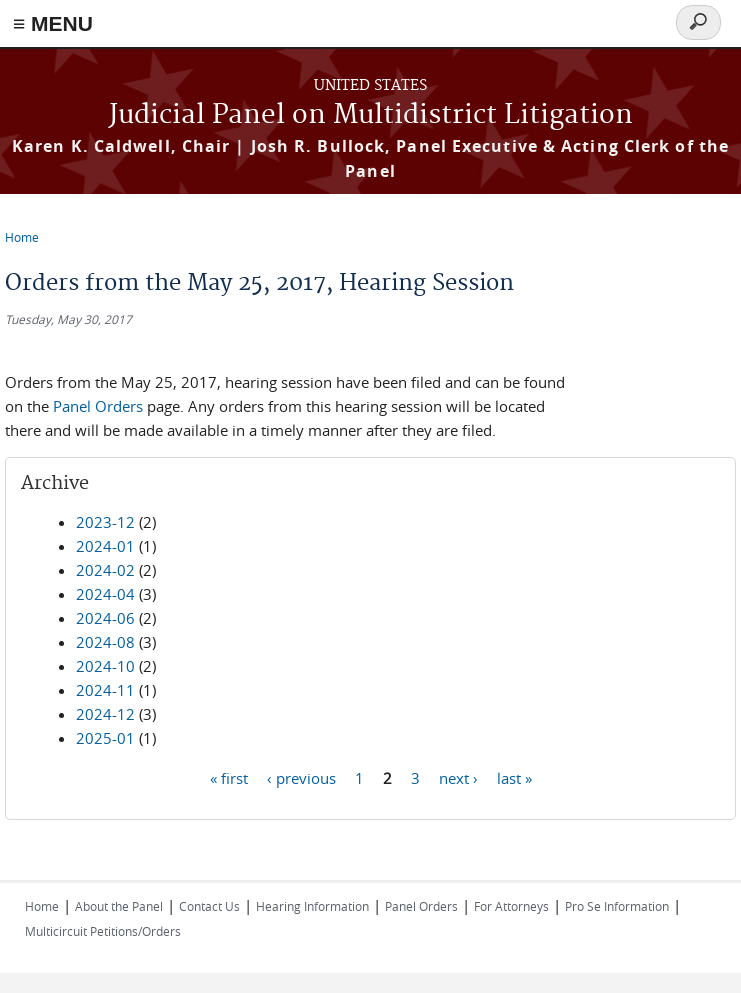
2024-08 (105, 642)
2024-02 (105, 570)
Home (22, 237)
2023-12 (105, 522)
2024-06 (105, 618)
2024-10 (105, 666)
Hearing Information (312, 906)
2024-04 (105, 594)
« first (229, 777)
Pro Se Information (617, 906)
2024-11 (105, 690)
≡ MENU (53, 23)
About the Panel (119, 906)
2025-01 (105, 738)
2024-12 (105, 714)
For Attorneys (511, 906)
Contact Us (209, 906)
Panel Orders (98, 406)
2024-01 (105, 546)
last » (514, 777)
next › (458, 777)
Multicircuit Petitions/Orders (103, 931)
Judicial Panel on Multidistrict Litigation (371, 115)
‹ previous (301, 777)
